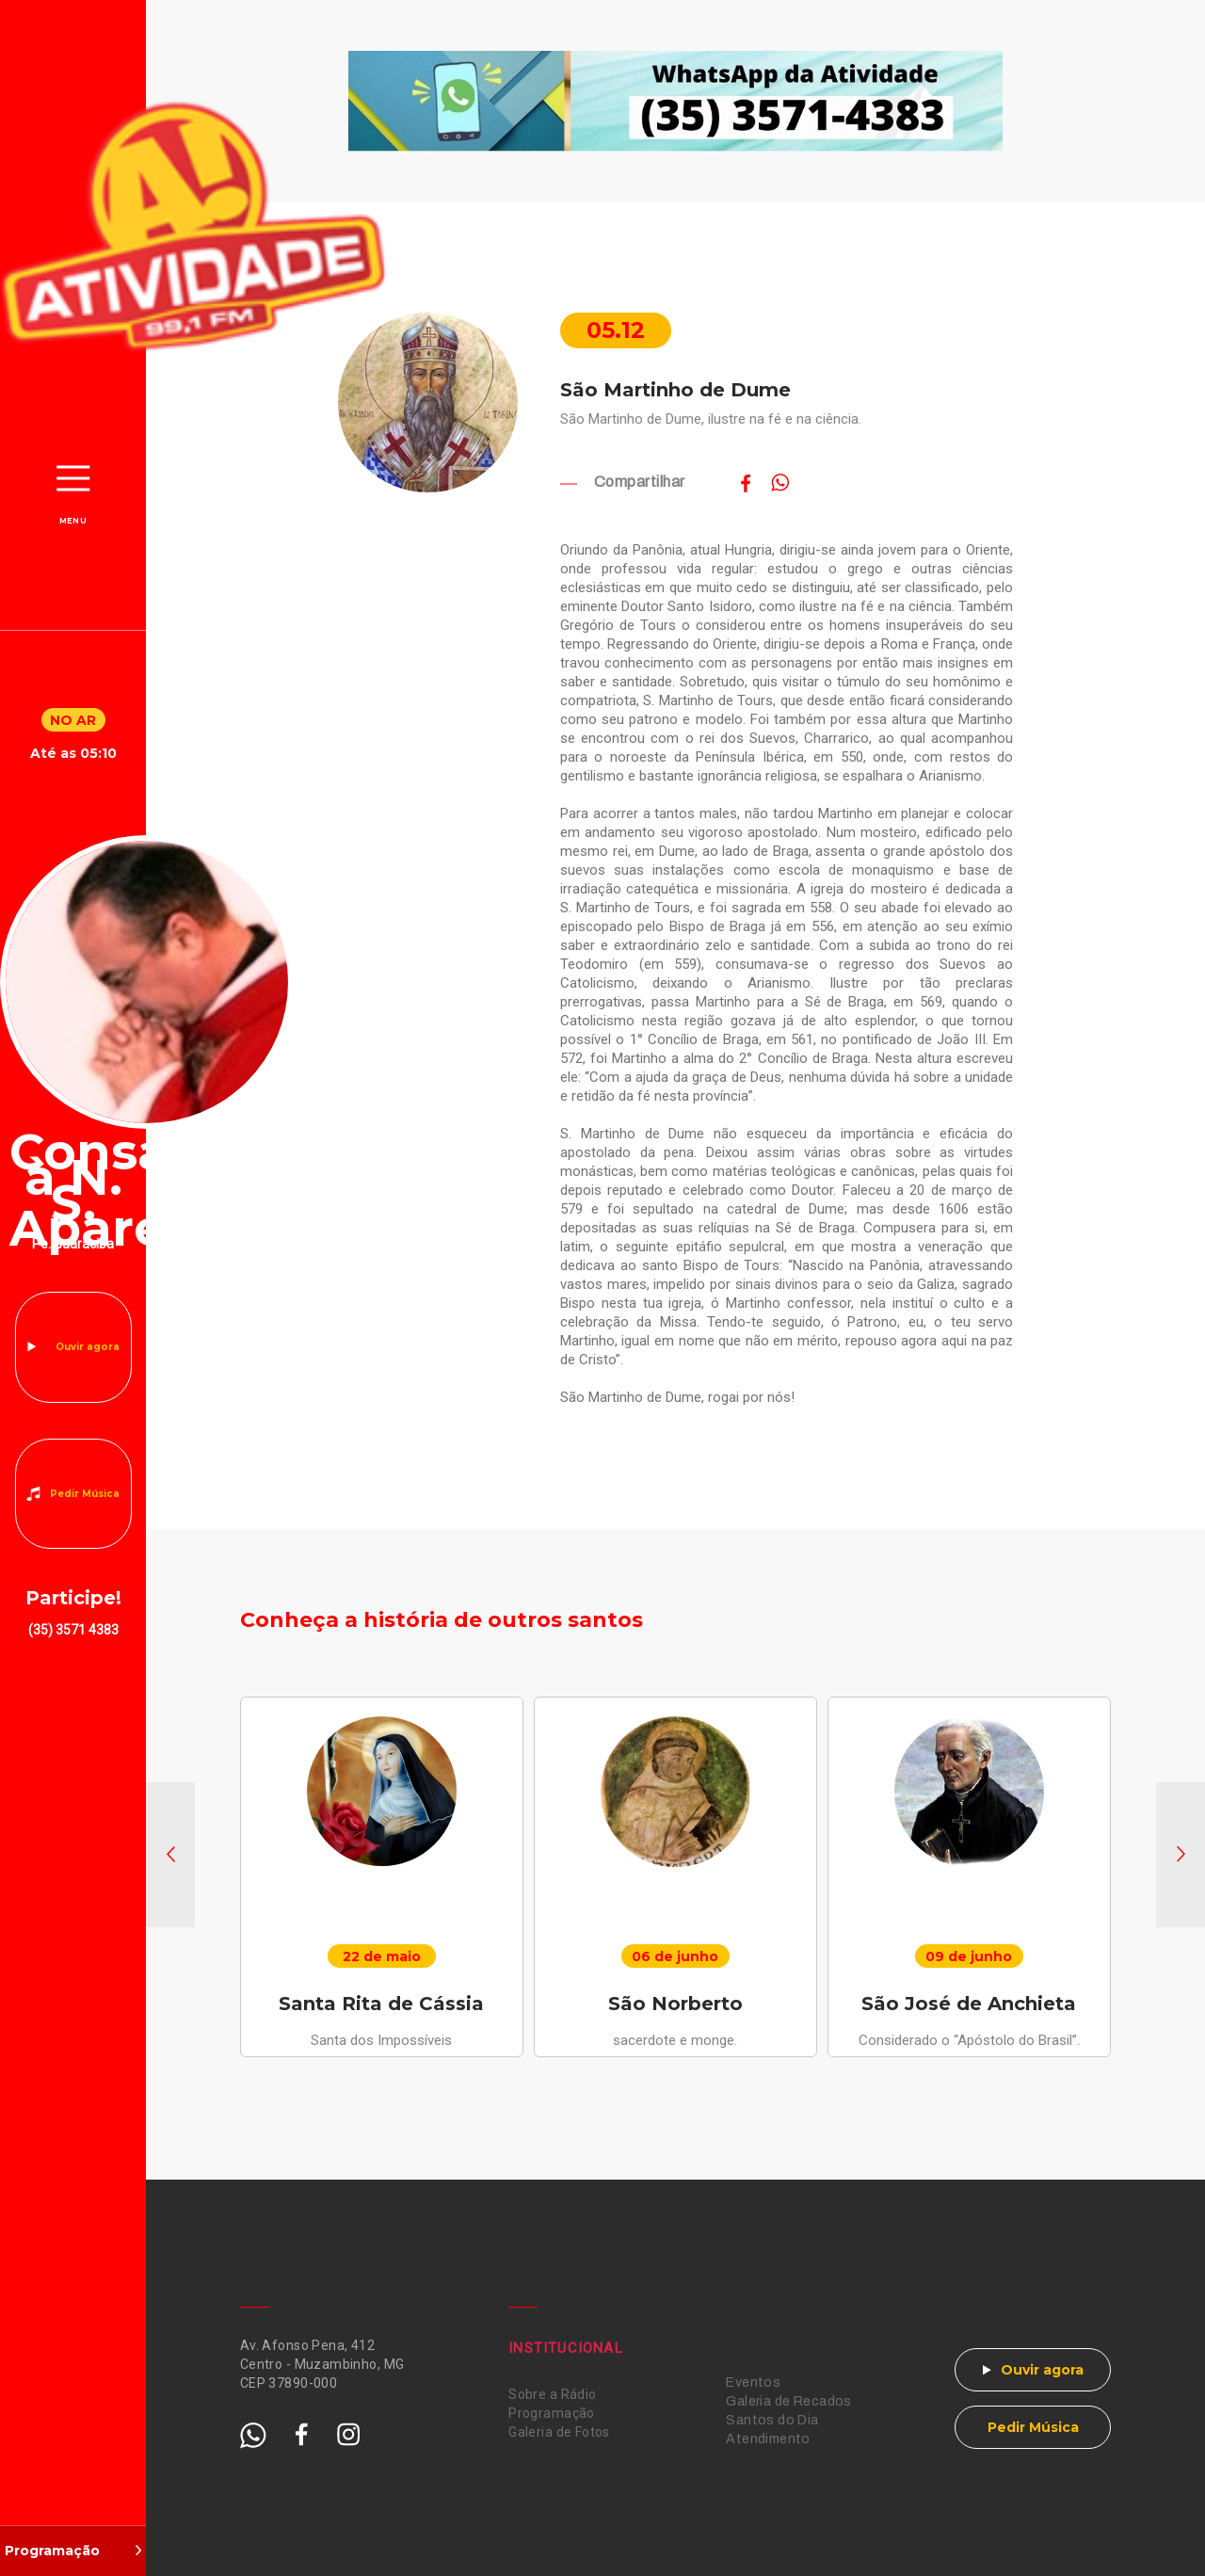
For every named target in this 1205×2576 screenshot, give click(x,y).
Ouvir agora (88, 1347)
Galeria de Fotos (559, 2431)
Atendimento (768, 2439)
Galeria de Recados (789, 2401)
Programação (551, 2413)
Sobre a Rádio (552, 2394)
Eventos (753, 2382)
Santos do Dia (772, 2420)
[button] (170, 1854)
